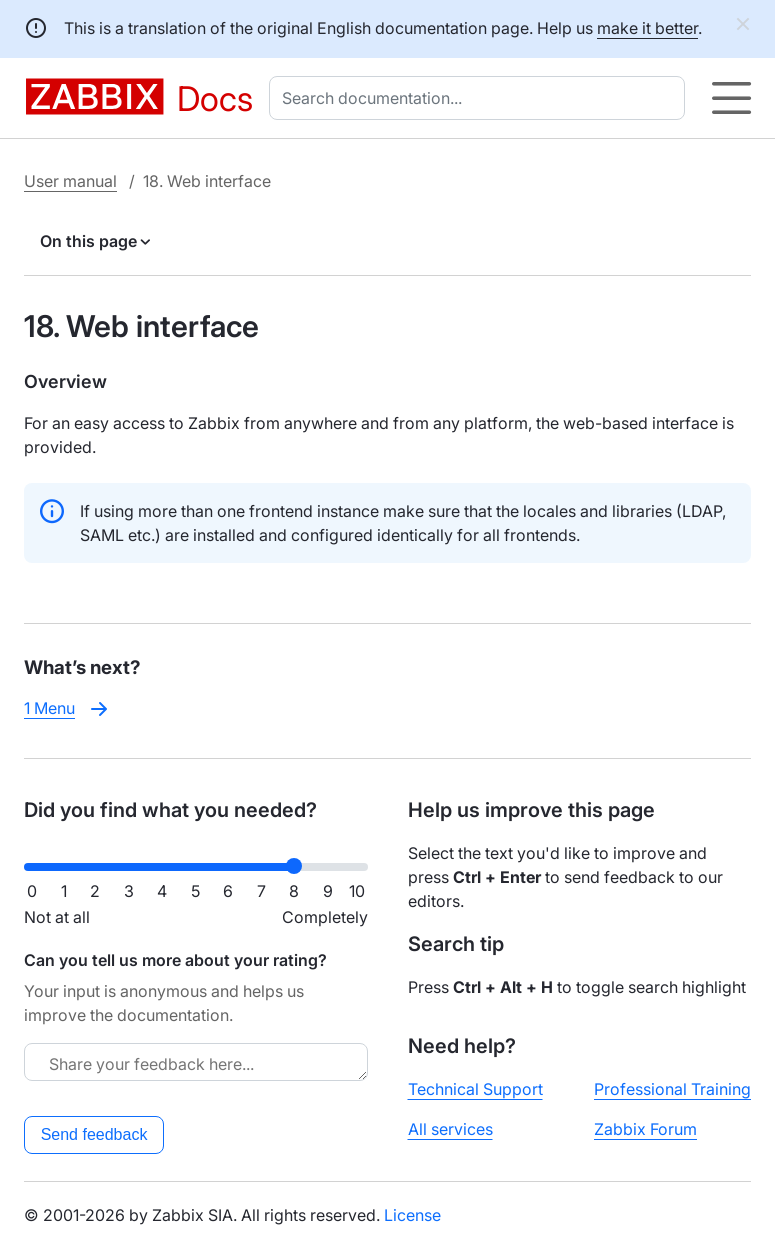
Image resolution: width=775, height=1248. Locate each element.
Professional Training (672, 1089)
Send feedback (94, 1134)
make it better (647, 28)
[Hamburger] (731, 98)
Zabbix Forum (645, 1129)
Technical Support (475, 1089)
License (412, 1215)
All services (450, 1129)
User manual (70, 181)
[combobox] (481, 98)
